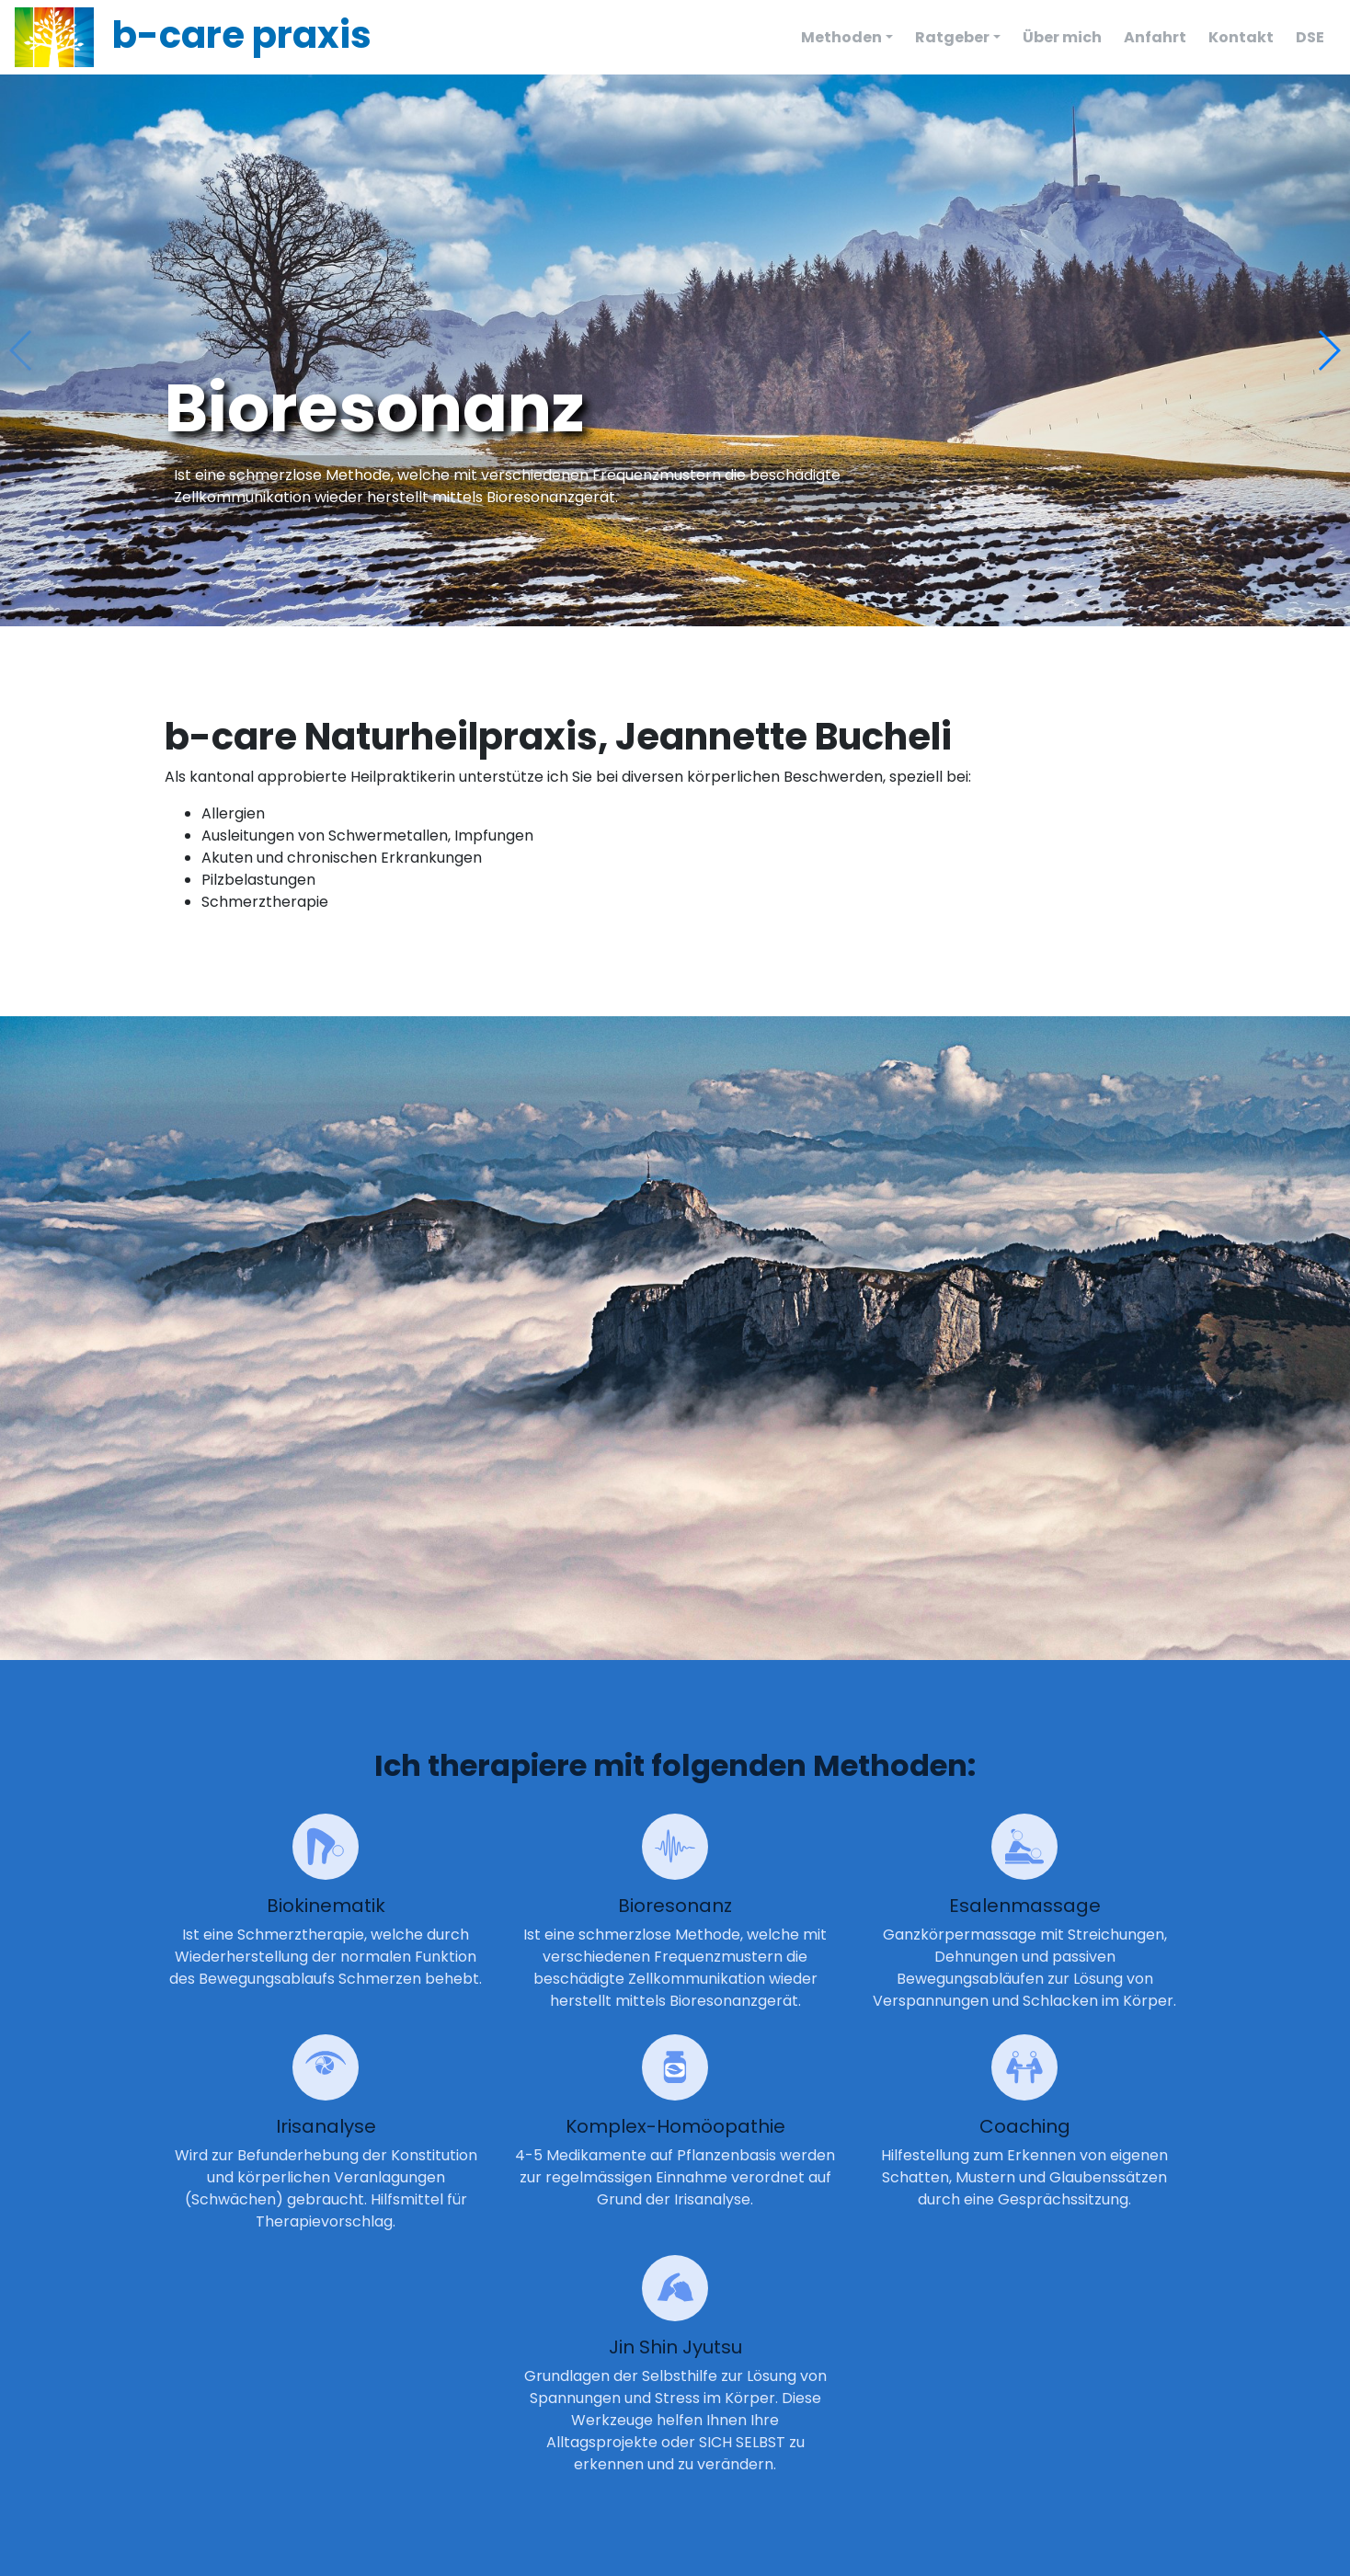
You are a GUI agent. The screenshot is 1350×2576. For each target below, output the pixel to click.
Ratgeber (952, 37)
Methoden (841, 37)
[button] (1328, 350)
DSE (1310, 37)
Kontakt (1241, 37)
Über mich (1062, 37)
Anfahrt (1155, 37)
